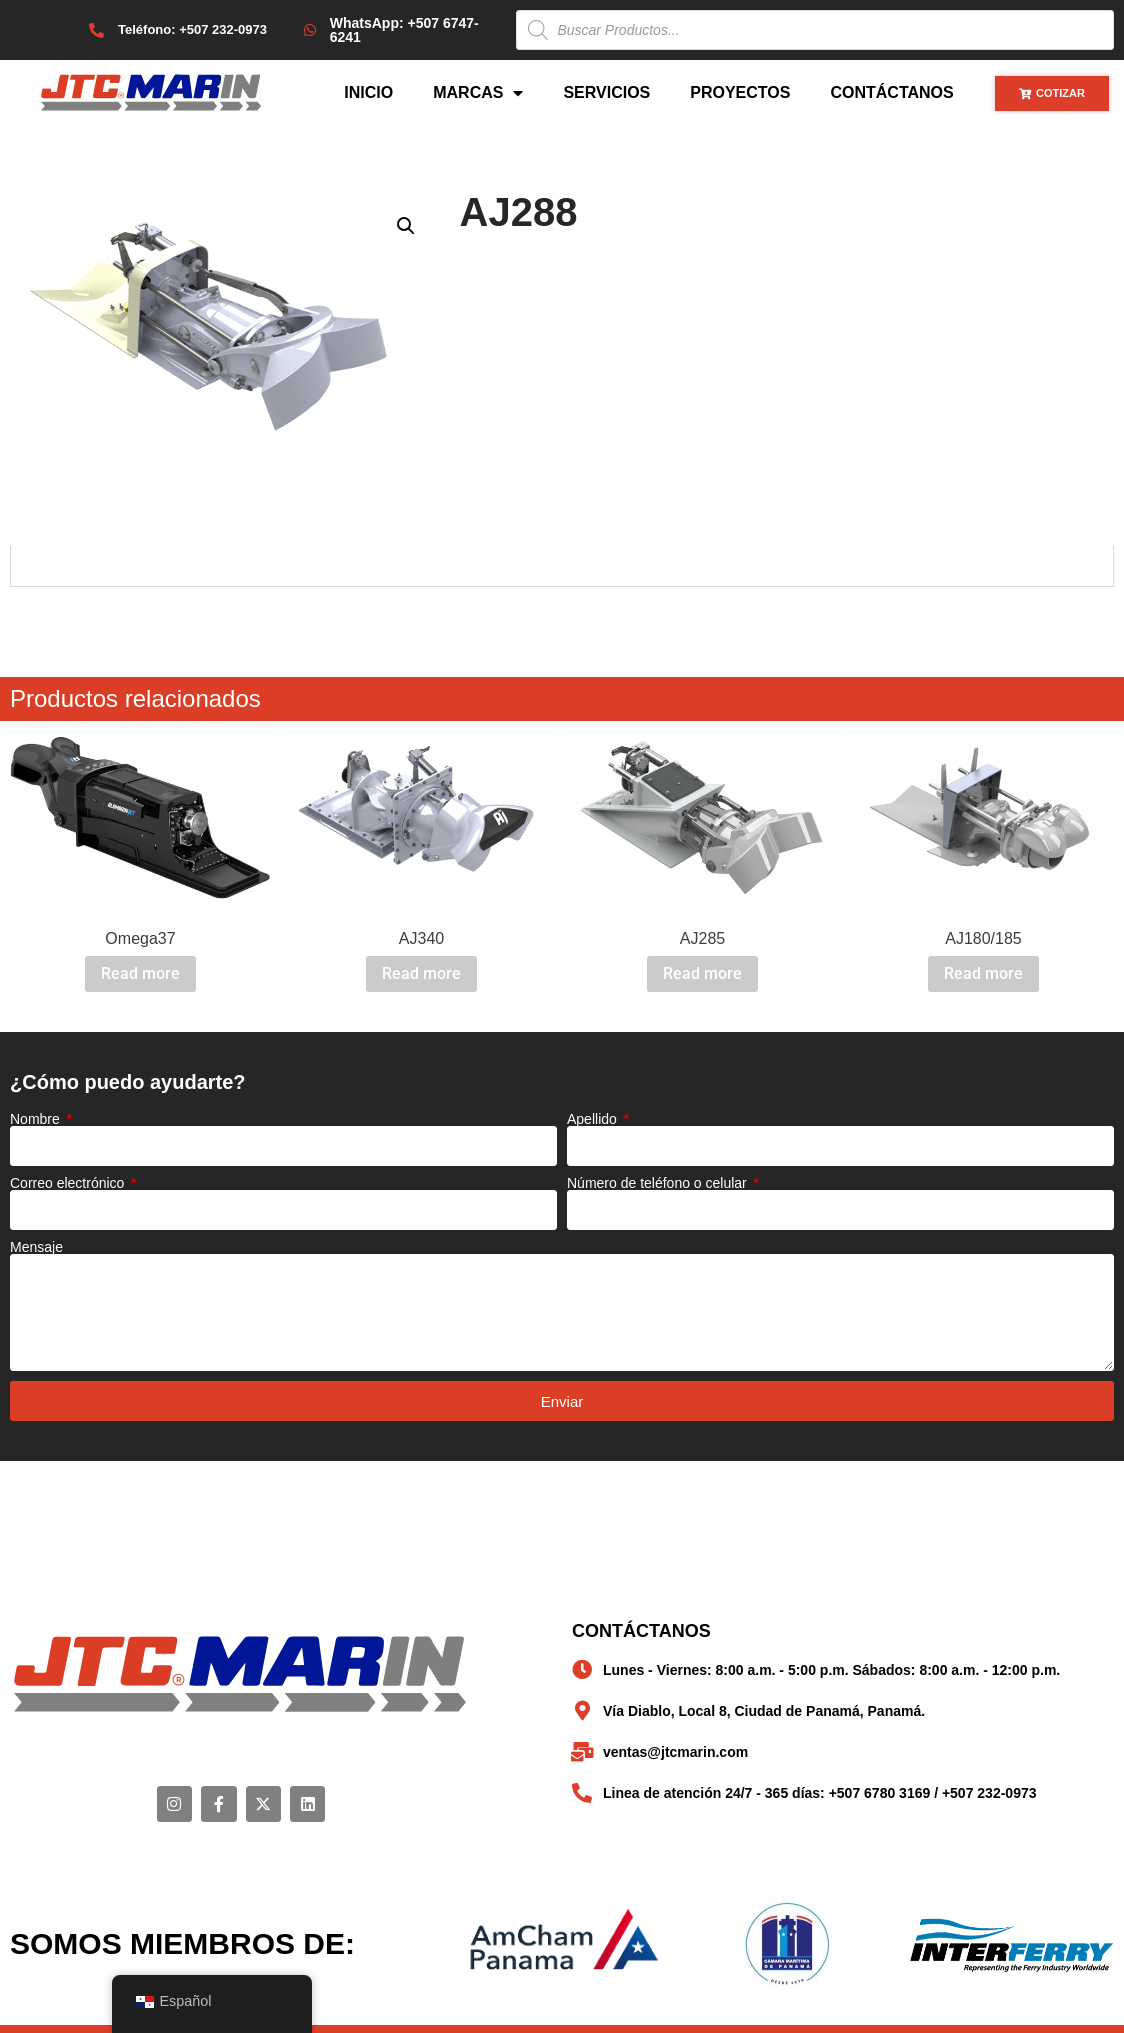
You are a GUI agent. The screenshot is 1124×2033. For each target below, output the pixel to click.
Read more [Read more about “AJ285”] (702, 973)
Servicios (606, 92)
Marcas (478, 93)
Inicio (368, 92)
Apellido (594, 1119)
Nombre (37, 1119)
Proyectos (740, 92)
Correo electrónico (69, 1183)
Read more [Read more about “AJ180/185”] (983, 973)
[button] (406, 226)
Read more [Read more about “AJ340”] (421, 973)
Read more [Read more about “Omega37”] (140, 973)
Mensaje (36, 1247)
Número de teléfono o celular (659, 1183)
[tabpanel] (562, 566)
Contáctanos (891, 92)
